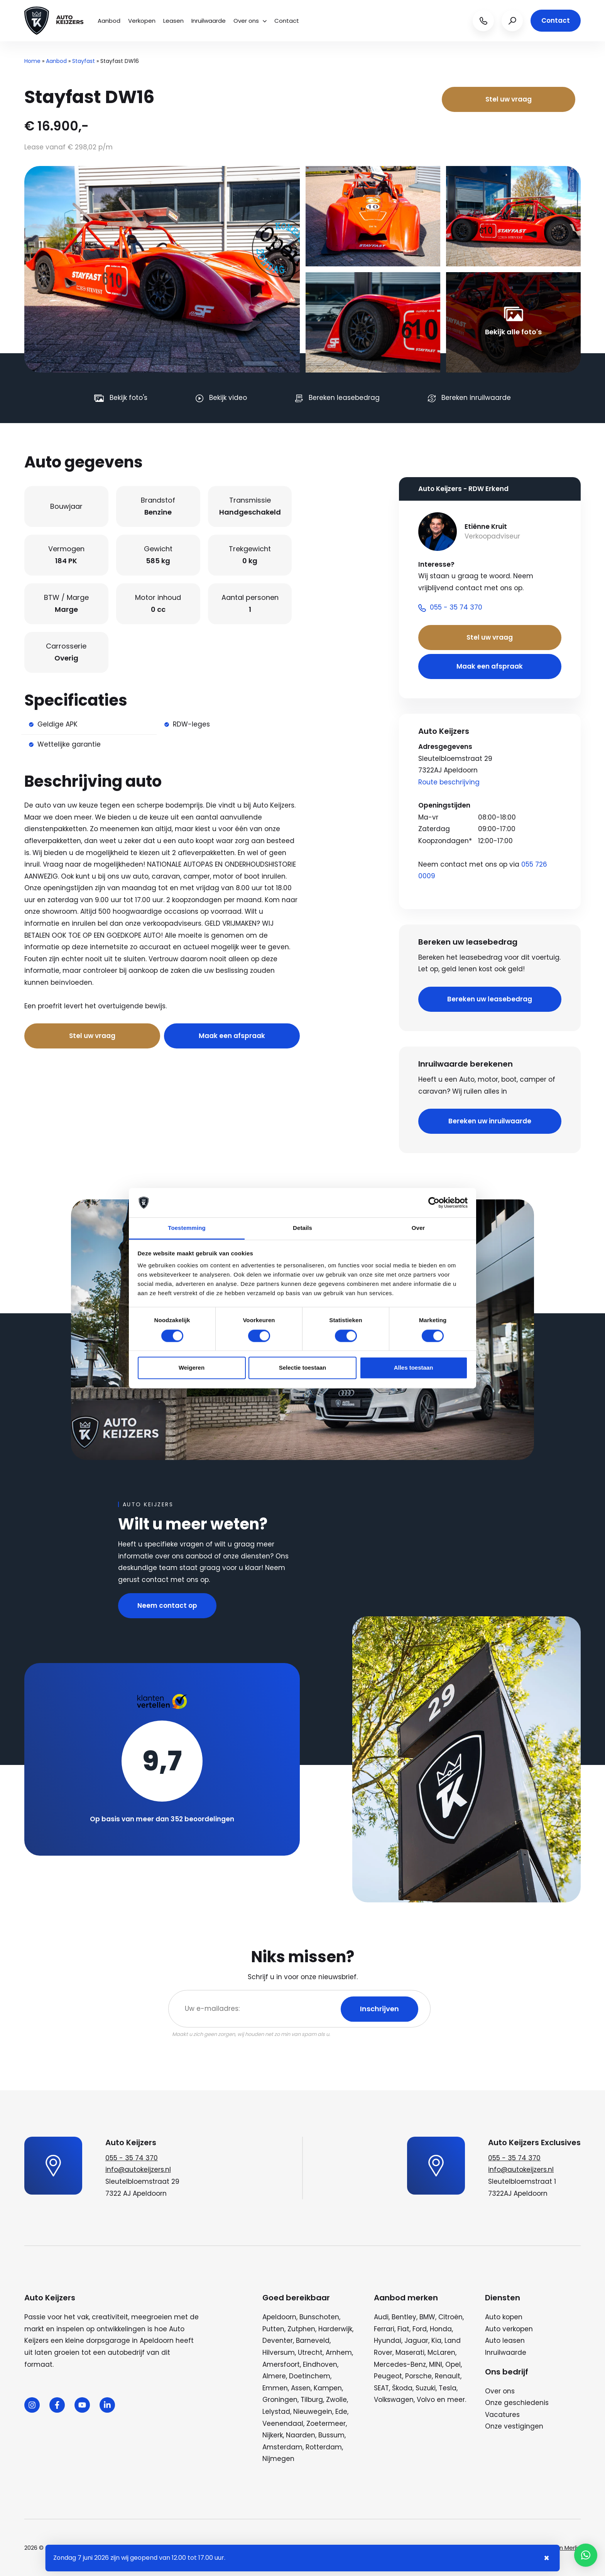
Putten (273, 2329)
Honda (441, 2329)
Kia (436, 2340)
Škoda (402, 2388)
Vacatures (502, 2414)
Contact (286, 21)
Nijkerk (272, 2435)
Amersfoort (281, 2364)
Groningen (279, 2399)
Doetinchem (309, 2376)
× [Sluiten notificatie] (546, 2558)
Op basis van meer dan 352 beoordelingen (162, 1819)
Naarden (300, 2435)
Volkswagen (394, 2399)
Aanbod (109, 21)
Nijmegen (278, 2458)
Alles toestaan (413, 1368)
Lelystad (276, 2411)
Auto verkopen (509, 2329)
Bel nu (179, 1006)
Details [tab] (302, 1228)
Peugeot (388, 2376)
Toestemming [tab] (187, 1228)
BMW (427, 2317)
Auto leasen (505, 2340)
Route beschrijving (449, 782)
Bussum (331, 2435)
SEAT (381, 2388)
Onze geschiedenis (517, 2402)
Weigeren (191, 1368)
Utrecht (310, 2352)
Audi (381, 2317)
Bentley (404, 2317)
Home (32, 61)
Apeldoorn (279, 2317)
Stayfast (83, 61)
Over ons (250, 21)
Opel (453, 2364)
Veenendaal (282, 2423)
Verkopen (141, 21)
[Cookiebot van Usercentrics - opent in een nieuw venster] (434, 1202)
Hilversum (278, 2352)
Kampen (328, 2388)
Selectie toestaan (302, 1368)
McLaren (441, 2352)
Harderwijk (335, 2329)
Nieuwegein (312, 2411)
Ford (419, 2329)
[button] (585, 2555)
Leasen (173, 21)
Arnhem (339, 2352)
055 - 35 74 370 (131, 2158)
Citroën (450, 2317)
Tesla (447, 2388)
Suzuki (426, 2388)
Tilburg (312, 2399)
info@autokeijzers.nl (138, 2169)
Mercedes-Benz (400, 2364)
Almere (274, 2376)
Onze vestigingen (514, 2426)
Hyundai (387, 2340)
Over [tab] (418, 1228)
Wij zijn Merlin (562, 2548)
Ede (341, 2411)
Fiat (403, 2329)
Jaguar (416, 2340)
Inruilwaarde (208, 21)
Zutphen (301, 2329)
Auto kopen (503, 2317)
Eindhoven (320, 2364)
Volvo (426, 2399)
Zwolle (336, 2399)
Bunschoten (319, 2317)
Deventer (277, 2340)
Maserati (409, 2352)
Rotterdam (324, 2447)
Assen (301, 2388)
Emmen (275, 2388)
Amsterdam (282, 2447)
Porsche (418, 2376)
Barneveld (313, 2340)
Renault (447, 2376)
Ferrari (384, 2329)
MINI (435, 2364)
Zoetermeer (326, 2423)
